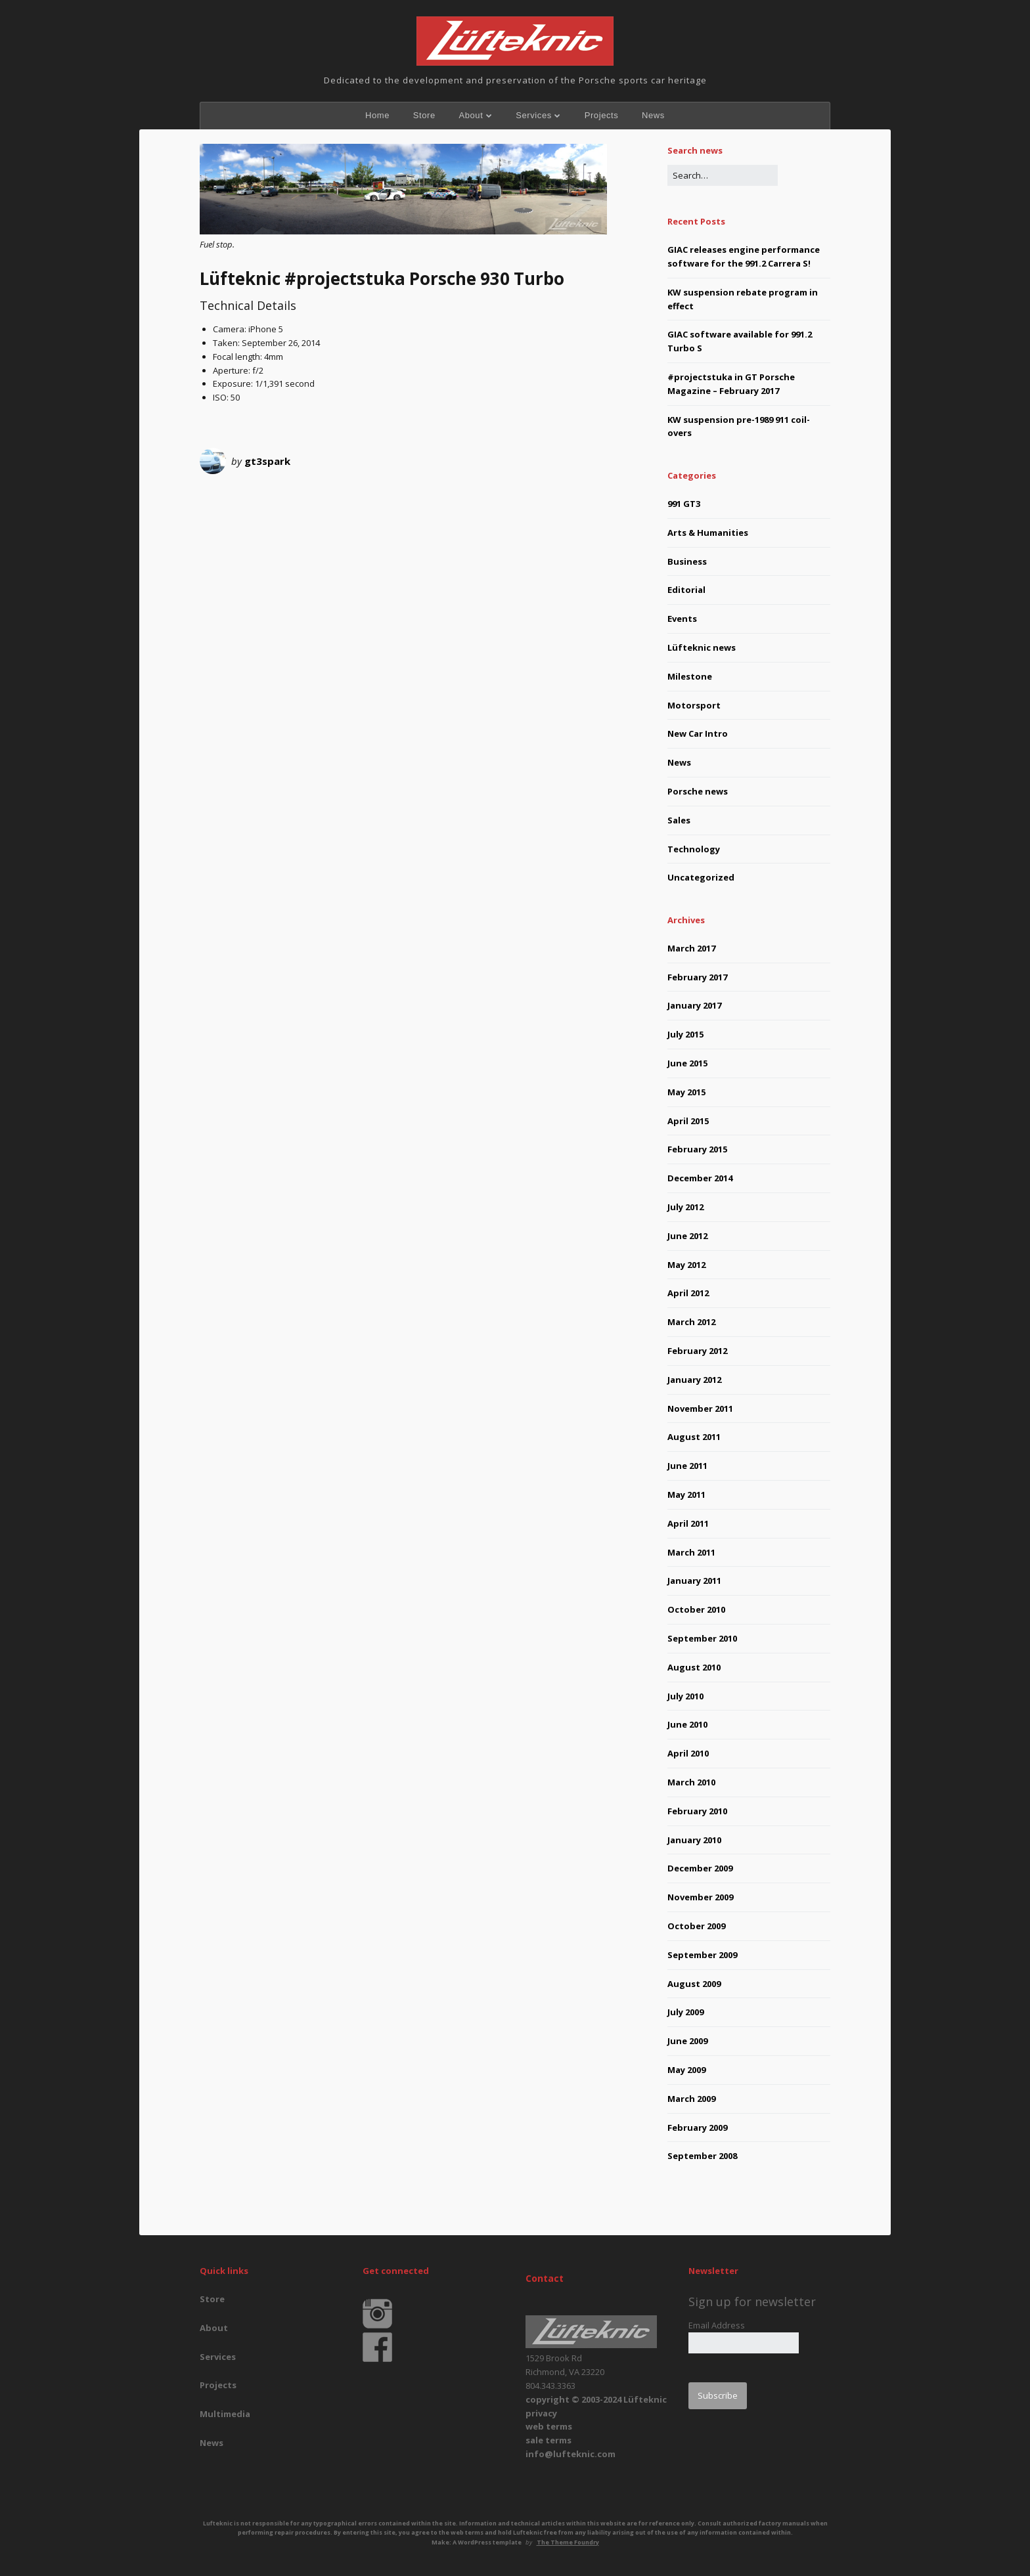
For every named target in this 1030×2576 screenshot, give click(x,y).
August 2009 (694, 1984)
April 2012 (688, 1293)
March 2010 (691, 1782)
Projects (602, 115)
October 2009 (696, 1926)
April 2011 (688, 1523)
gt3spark (267, 461)
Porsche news (697, 791)
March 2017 (691, 948)
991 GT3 (683, 504)
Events (682, 618)
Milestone (689, 676)
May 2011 (686, 1494)
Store (424, 115)
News (653, 115)
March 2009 (691, 2099)
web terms (549, 2426)
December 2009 (699, 1868)
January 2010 (694, 1840)
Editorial (686, 590)
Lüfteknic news (701, 647)
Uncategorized (700, 877)
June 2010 (687, 1724)
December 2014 (699, 1178)
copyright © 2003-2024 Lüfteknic (596, 2399)
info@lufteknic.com (571, 2454)
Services (534, 115)
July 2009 (685, 2012)
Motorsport (694, 705)
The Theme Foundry (568, 2542)
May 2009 (686, 2070)
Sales (678, 820)
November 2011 (700, 1408)
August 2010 (694, 1667)
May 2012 (686, 1265)
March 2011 (691, 1552)
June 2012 (687, 1236)
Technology (693, 849)
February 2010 (697, 1811)
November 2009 (700, 1897)
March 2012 (691, 1322)
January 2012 (694, 1380)
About (471, 115)
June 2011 (687, 1466)
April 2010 (688, 1753)
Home (377, 115)
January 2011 (694, 1580)
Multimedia (225, 2414)
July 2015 (685, 1034)
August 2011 (694, 1437)
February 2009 (697, 2127)
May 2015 (686, 1092)
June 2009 (687, 2041)
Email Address (716, 2325)
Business (687, 561)
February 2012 (697, 1351)
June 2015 (687, 1063)
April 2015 (688, 1121)
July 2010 (685, 1696)
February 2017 (697, 977)
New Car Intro (697, 733)
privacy (541, 2413)
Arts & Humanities (707, 532)
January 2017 (694, 1005)
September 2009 (702, 1955)
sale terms (548, 2440)
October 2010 (696, 1609)
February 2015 (697, 1149)
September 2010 (702, 1638)
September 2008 (702, 2156)
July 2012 (685, 1207)
